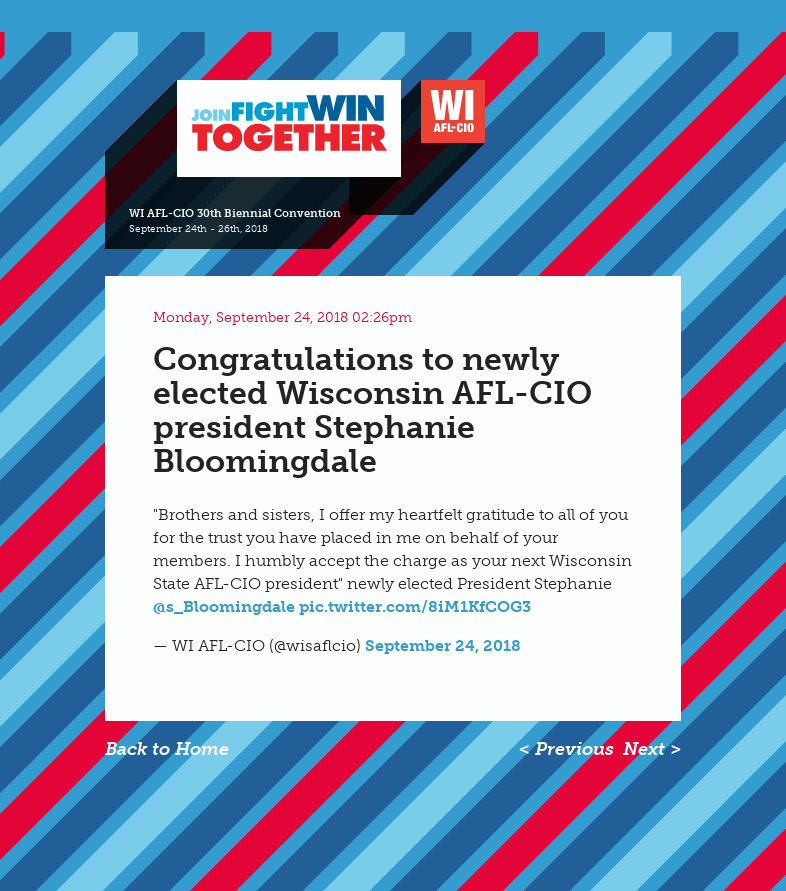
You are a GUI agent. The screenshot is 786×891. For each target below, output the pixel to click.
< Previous (566, 749)
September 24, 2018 (443, 645)
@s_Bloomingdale (224, 606)
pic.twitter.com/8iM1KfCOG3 (415, 606)
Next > (652, 749)
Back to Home (167, 749)
